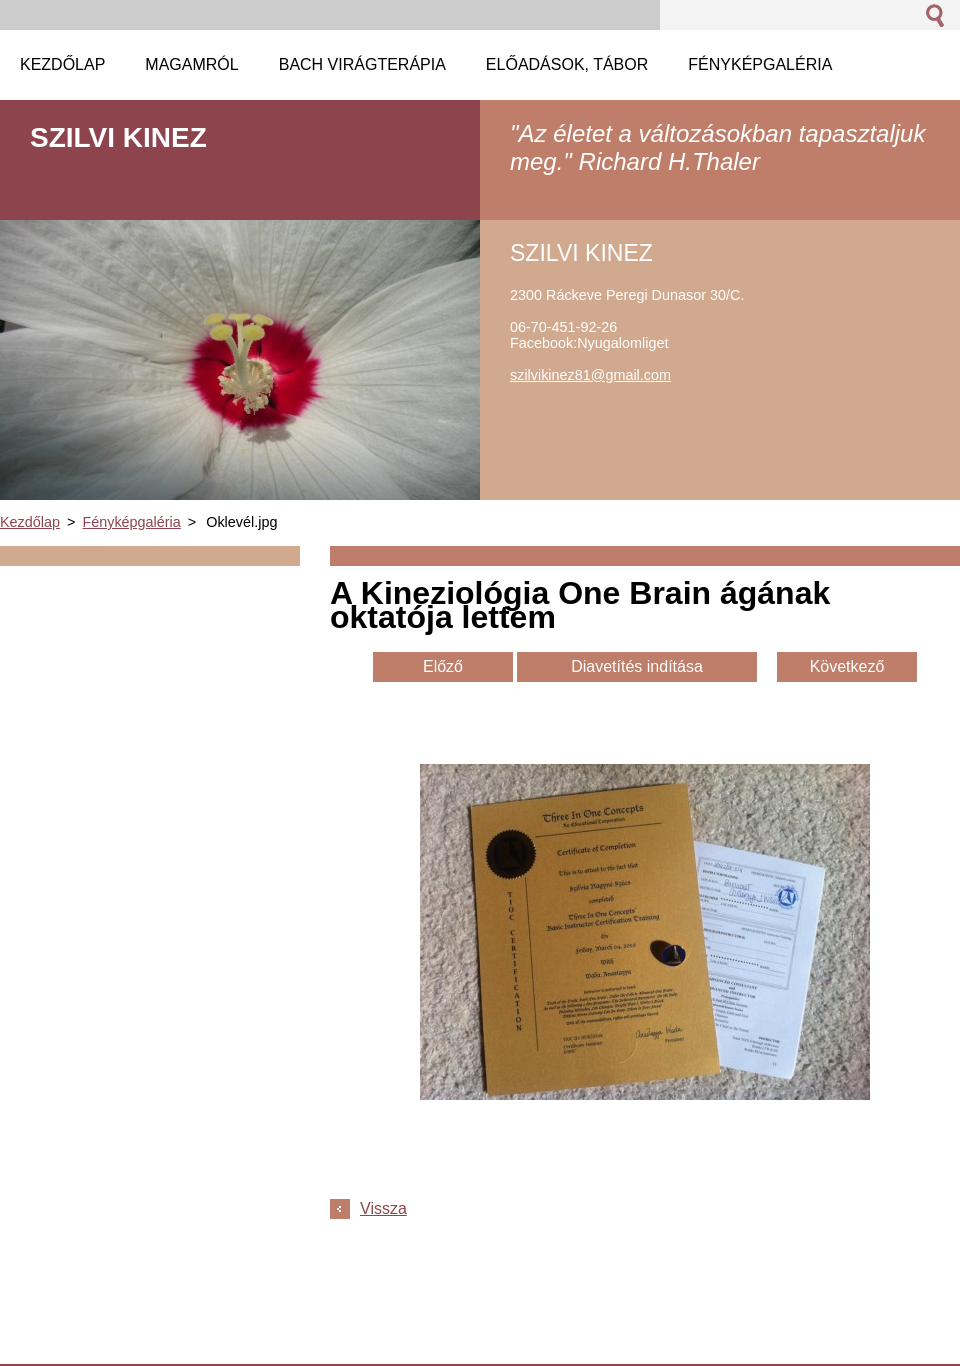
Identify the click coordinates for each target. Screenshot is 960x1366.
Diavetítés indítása (637, 666)
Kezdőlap (30, 522)
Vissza (383, 1208)
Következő (847, 666)
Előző (443, 666)
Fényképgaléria (131, 522)
